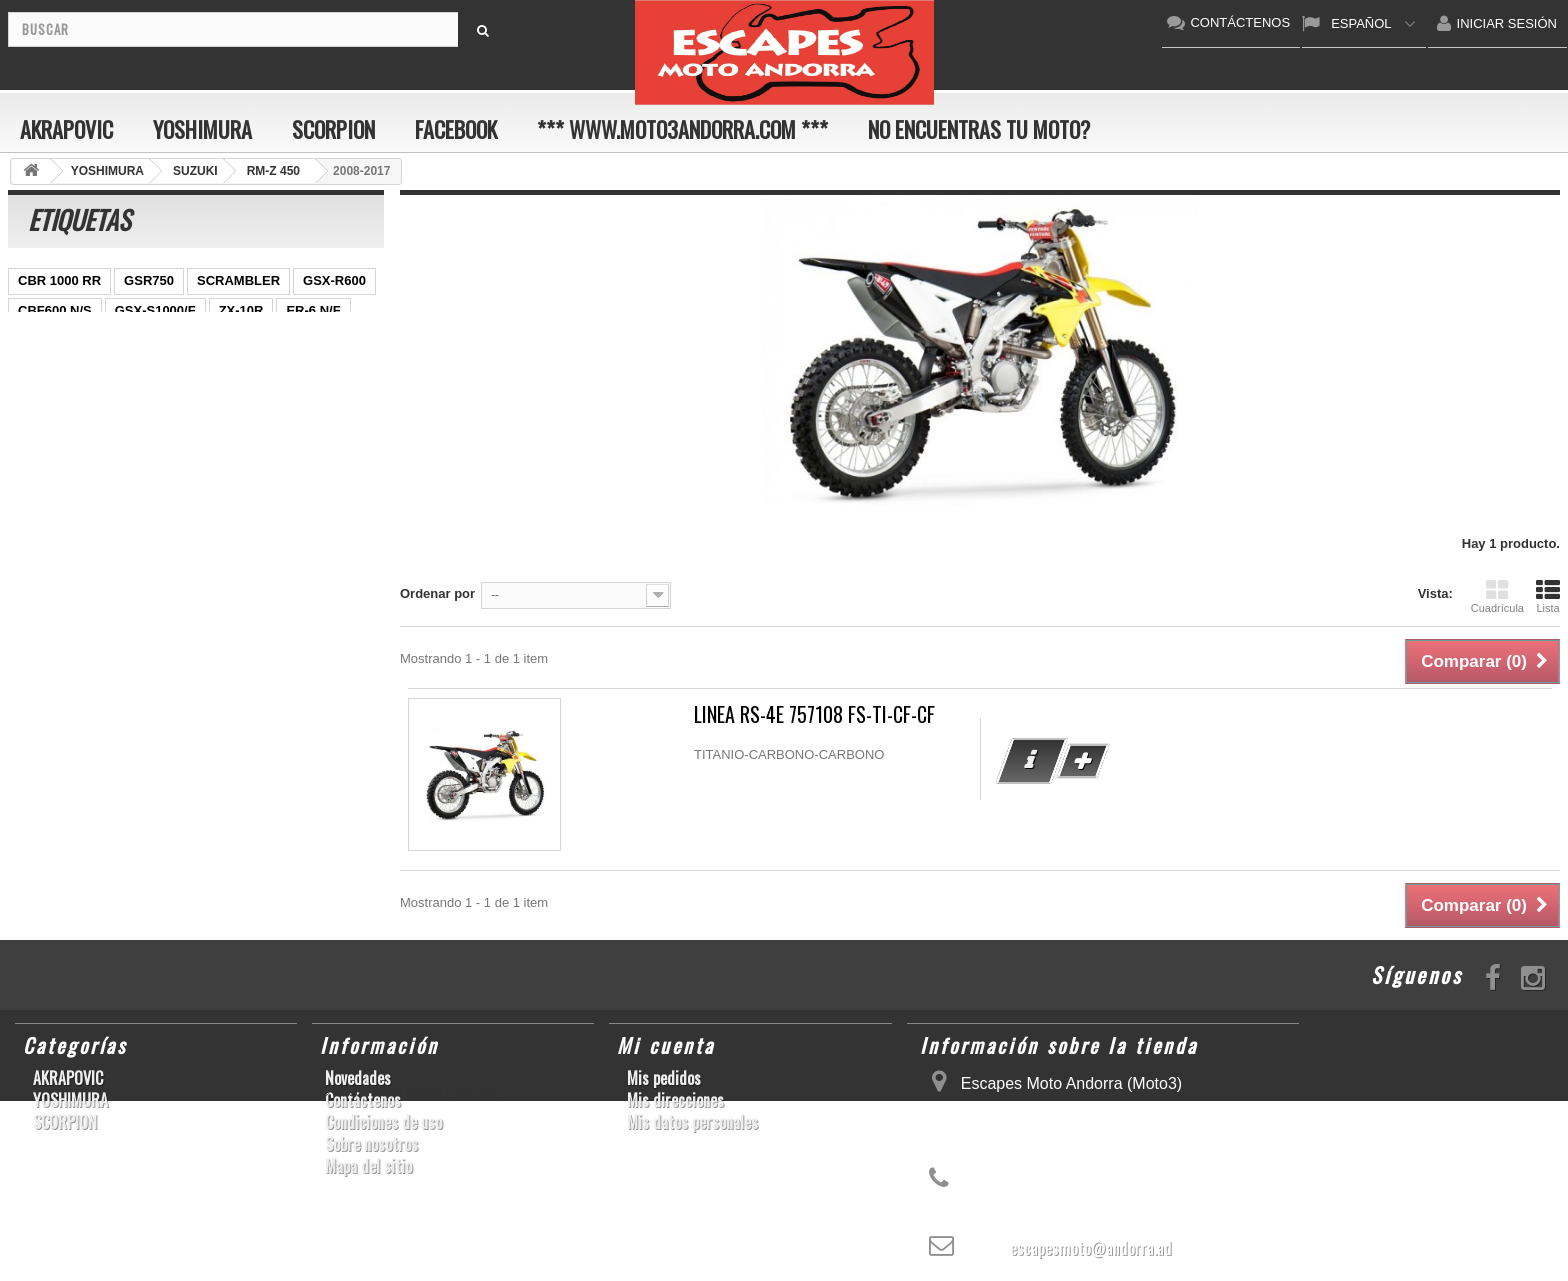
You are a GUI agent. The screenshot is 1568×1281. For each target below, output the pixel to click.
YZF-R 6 (174, 370)
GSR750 (149, 280)
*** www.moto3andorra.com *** (682, 129)
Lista (1548, 596)
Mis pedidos (664, 1078)
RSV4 (279, 400)
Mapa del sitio (368, 1166)
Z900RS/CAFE (210, 490)
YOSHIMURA (202, 129)
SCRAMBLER (238, 280)
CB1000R (333, 370)
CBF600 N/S (55, 310)
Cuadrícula (1497, 596)
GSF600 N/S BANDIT (81, 490)
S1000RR (236, 430)
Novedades (358, 1078)
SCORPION (333, 129)
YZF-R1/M (252, 370)
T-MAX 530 (252, 460)
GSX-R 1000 (55, 430)
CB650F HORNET (71, 520)
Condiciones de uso (383, 1122)
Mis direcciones (675, 1100)
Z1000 (177, 460)
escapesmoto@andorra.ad (1091, 1248)
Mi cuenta (666, 1045)
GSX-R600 (334, 280)
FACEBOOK (456, 129)
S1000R (112, 460)
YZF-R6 (310, 430)
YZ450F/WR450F (68, 340)
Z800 (325, 340)
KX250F (42, 460)
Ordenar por (437, 593)
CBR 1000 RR (59, 280)
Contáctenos (363, 1100)
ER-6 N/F (313, 310)
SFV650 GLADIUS (72, 370)
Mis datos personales (692, 1122)
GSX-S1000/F (155, 310)
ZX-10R (241, 310)
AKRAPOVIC (66, 129)
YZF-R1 (165, 340)
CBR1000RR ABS (186, 400)
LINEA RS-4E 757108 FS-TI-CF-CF (814, 714)
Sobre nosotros (371, 1144)
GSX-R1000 (150, 430)
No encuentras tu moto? (979, 129)
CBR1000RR (249, 340)
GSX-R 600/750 (64, 400)
